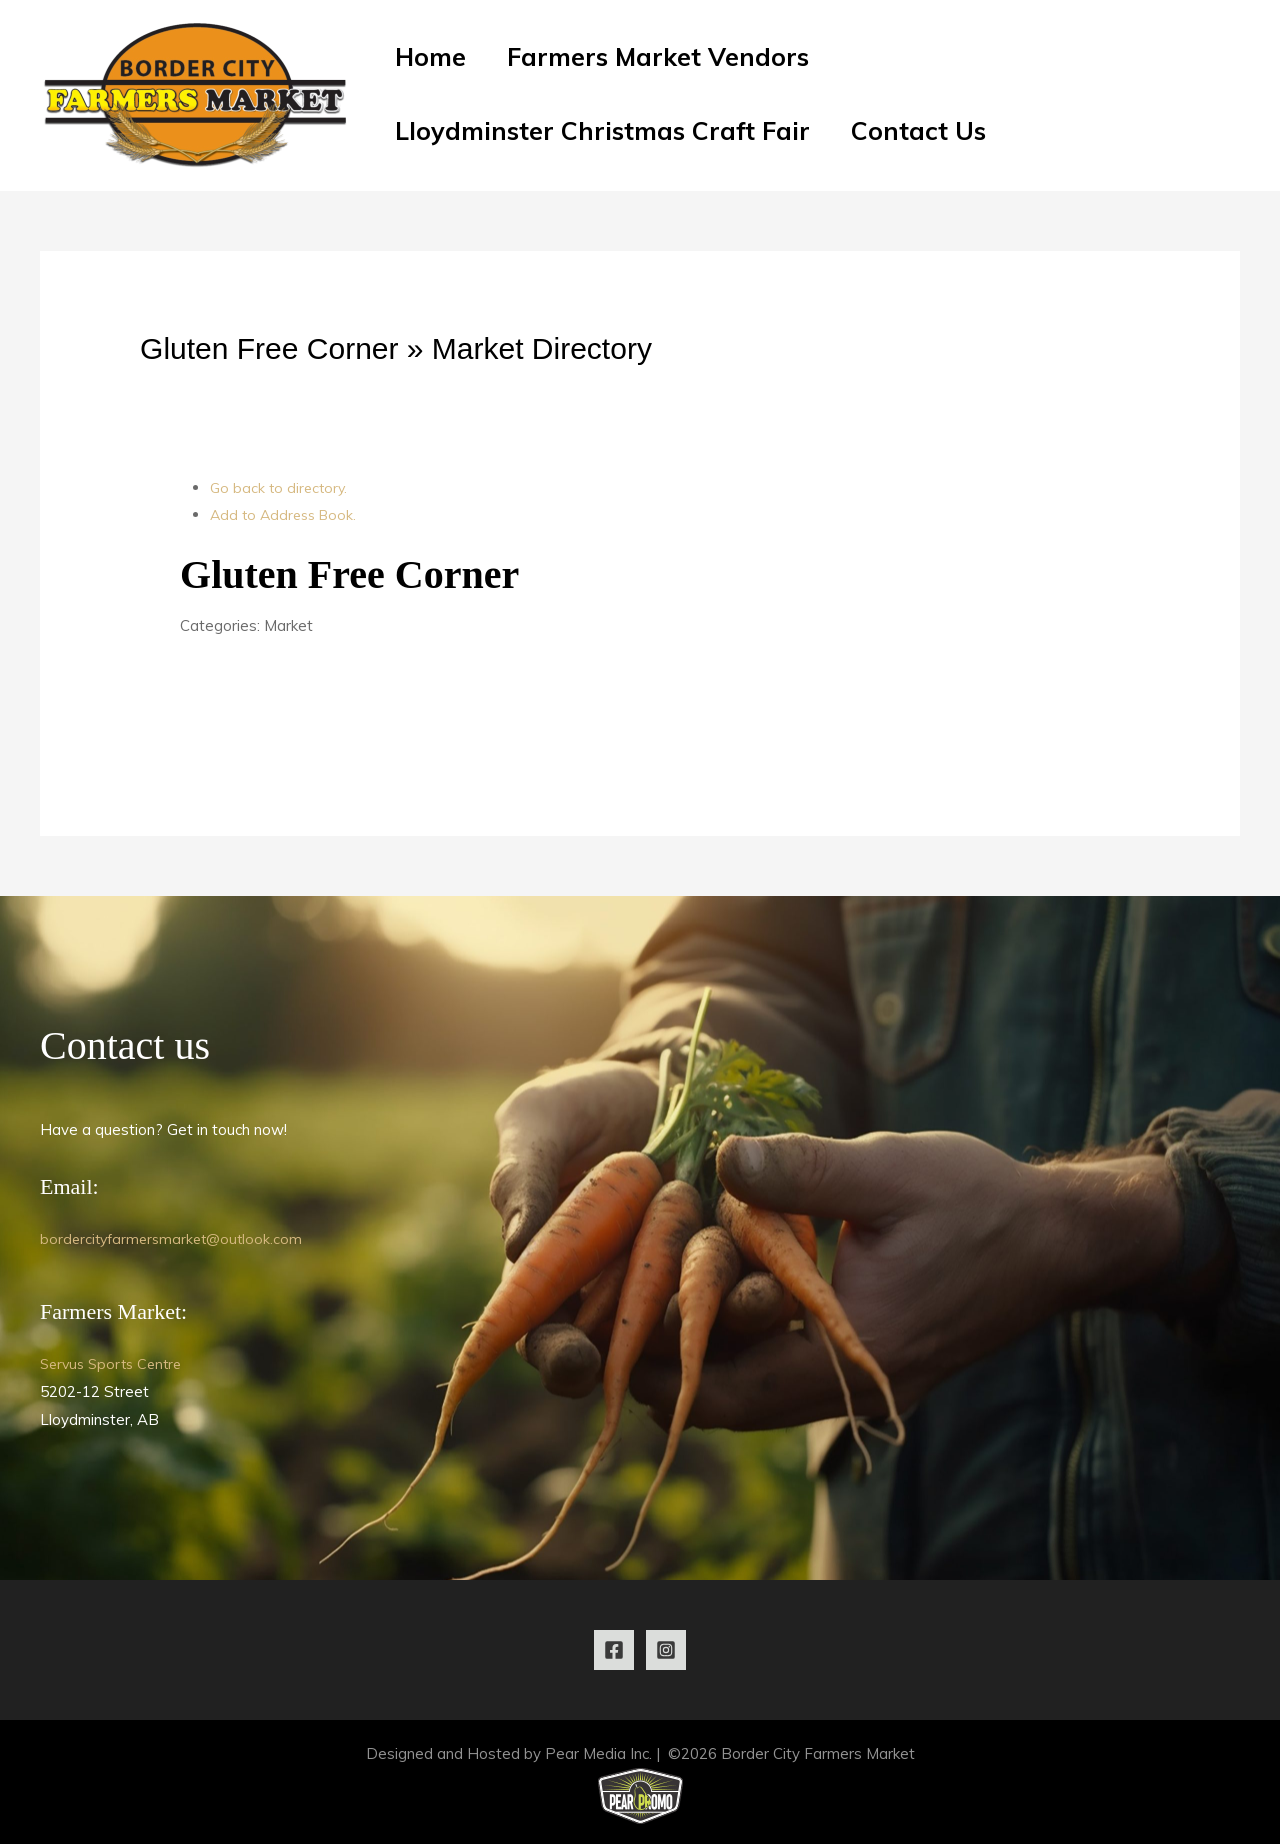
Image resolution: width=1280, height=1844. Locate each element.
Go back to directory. (281, 487)
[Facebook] (614, 1650)
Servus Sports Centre (115, 1363)
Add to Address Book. (287, 514)
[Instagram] (666, 1650)
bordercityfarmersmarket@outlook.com (175, 1238)
